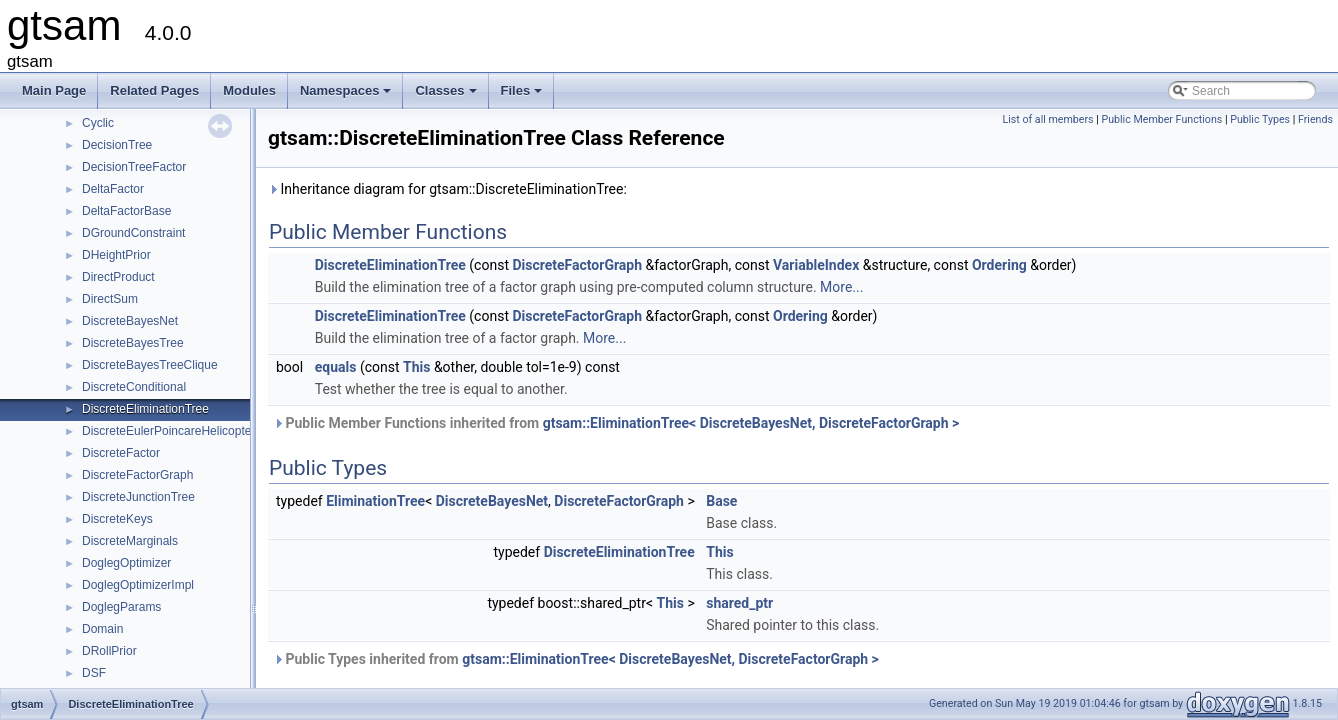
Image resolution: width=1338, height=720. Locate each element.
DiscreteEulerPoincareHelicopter (168, 431)
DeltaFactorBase (126, 211)
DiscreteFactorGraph (137, 475)
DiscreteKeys (117, 519)
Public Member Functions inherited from (616, 423)
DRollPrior (109, 651)
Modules (249, 90)
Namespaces (347, 96)
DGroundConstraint (133, 233)
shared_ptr (739, 603)
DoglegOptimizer (126, 563)
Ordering (999, 265)
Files (523, 96)
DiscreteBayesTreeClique (150, 365)
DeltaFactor (113, 189)
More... (841, 287)
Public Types (1260, 119)
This (416, 367)
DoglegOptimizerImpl (138, 585)
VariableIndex (816, 265)
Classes (447, 96)
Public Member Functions (1161, 119)
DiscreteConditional (134, 387)
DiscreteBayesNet (130, 321)
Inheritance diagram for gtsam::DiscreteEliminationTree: (447, 189)
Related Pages (154, 90)
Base (721, 501)
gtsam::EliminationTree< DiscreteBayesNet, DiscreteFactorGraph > (751, 423)
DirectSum (110, 299)
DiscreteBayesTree (133, 343)
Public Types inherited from (576, 659)
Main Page (54, 90)
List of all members (1047, 119)
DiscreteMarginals (130, 541)
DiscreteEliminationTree (145, 409)
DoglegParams (121, 607)
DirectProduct (118, 277)
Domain (102, 629)
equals (336, 367)
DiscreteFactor (121, 453)
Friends (1315, 119)
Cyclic (98, 123)
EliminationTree (375, 501)
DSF (94, 673)
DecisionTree (117, 145)
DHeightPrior (116, 255)
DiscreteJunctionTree (138, 497)
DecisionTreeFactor (134, 167)
